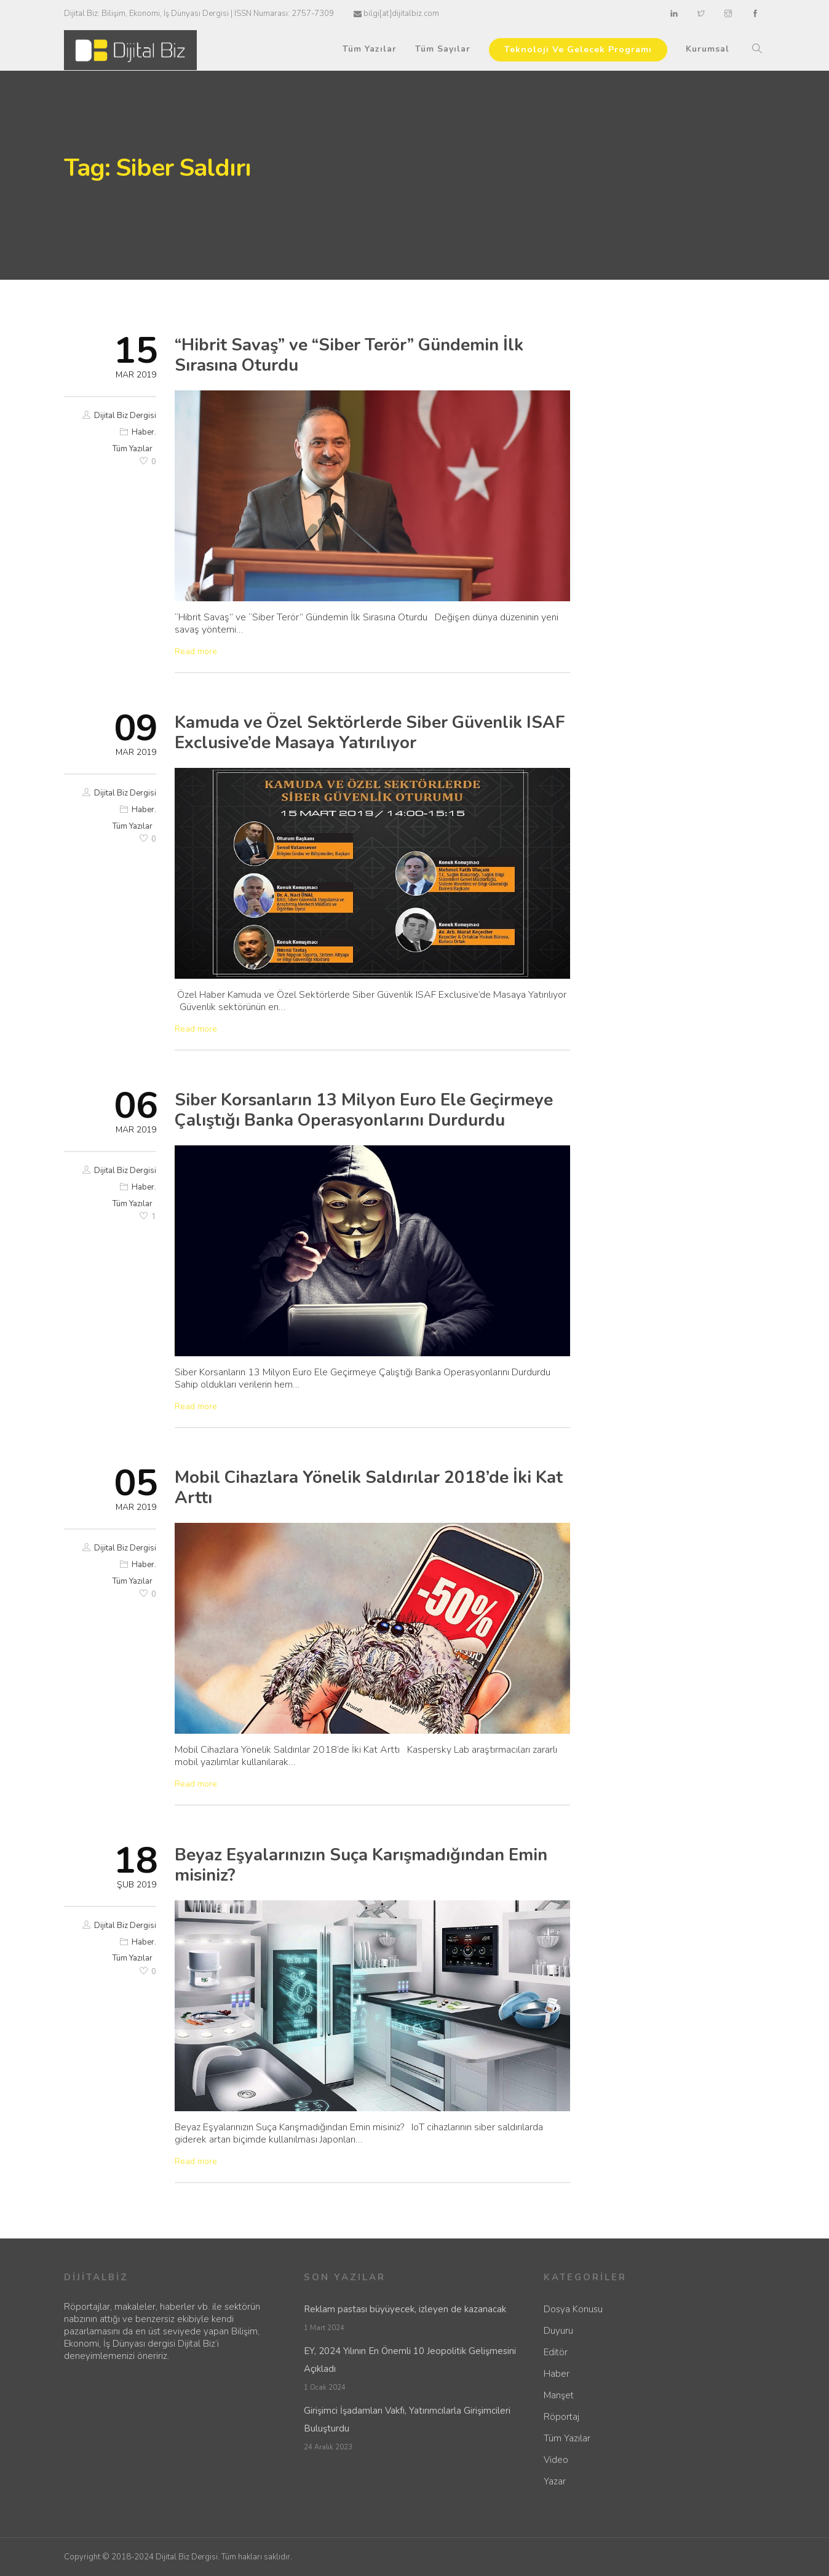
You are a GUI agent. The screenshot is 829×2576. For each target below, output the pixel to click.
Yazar (555, 2481)
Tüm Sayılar (442, 49)
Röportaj (561, 2417)
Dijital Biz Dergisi (125, 415)
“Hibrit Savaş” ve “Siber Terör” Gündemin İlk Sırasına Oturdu (349, 355)
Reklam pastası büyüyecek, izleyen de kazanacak (405, 2309)
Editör (556, 2352)
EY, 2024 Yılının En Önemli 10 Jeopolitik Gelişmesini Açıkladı (410, 2360)
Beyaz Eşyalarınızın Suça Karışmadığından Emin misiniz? (361, 1865)
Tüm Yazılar (370, 49)
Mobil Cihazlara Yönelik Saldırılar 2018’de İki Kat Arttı (369, 1487)
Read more (196, 651)
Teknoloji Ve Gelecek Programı (578, 49)
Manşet (559, 2395)
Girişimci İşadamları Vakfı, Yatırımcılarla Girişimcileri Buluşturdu (407, 2419)
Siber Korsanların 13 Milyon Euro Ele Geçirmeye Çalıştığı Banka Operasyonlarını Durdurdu (364, 1110)
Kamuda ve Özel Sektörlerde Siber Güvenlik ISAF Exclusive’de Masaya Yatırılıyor (370, 732)
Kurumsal (707, 49)
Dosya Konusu (573, 2309)
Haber (143, 432)
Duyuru (558, 2331)
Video (556, 2460)
